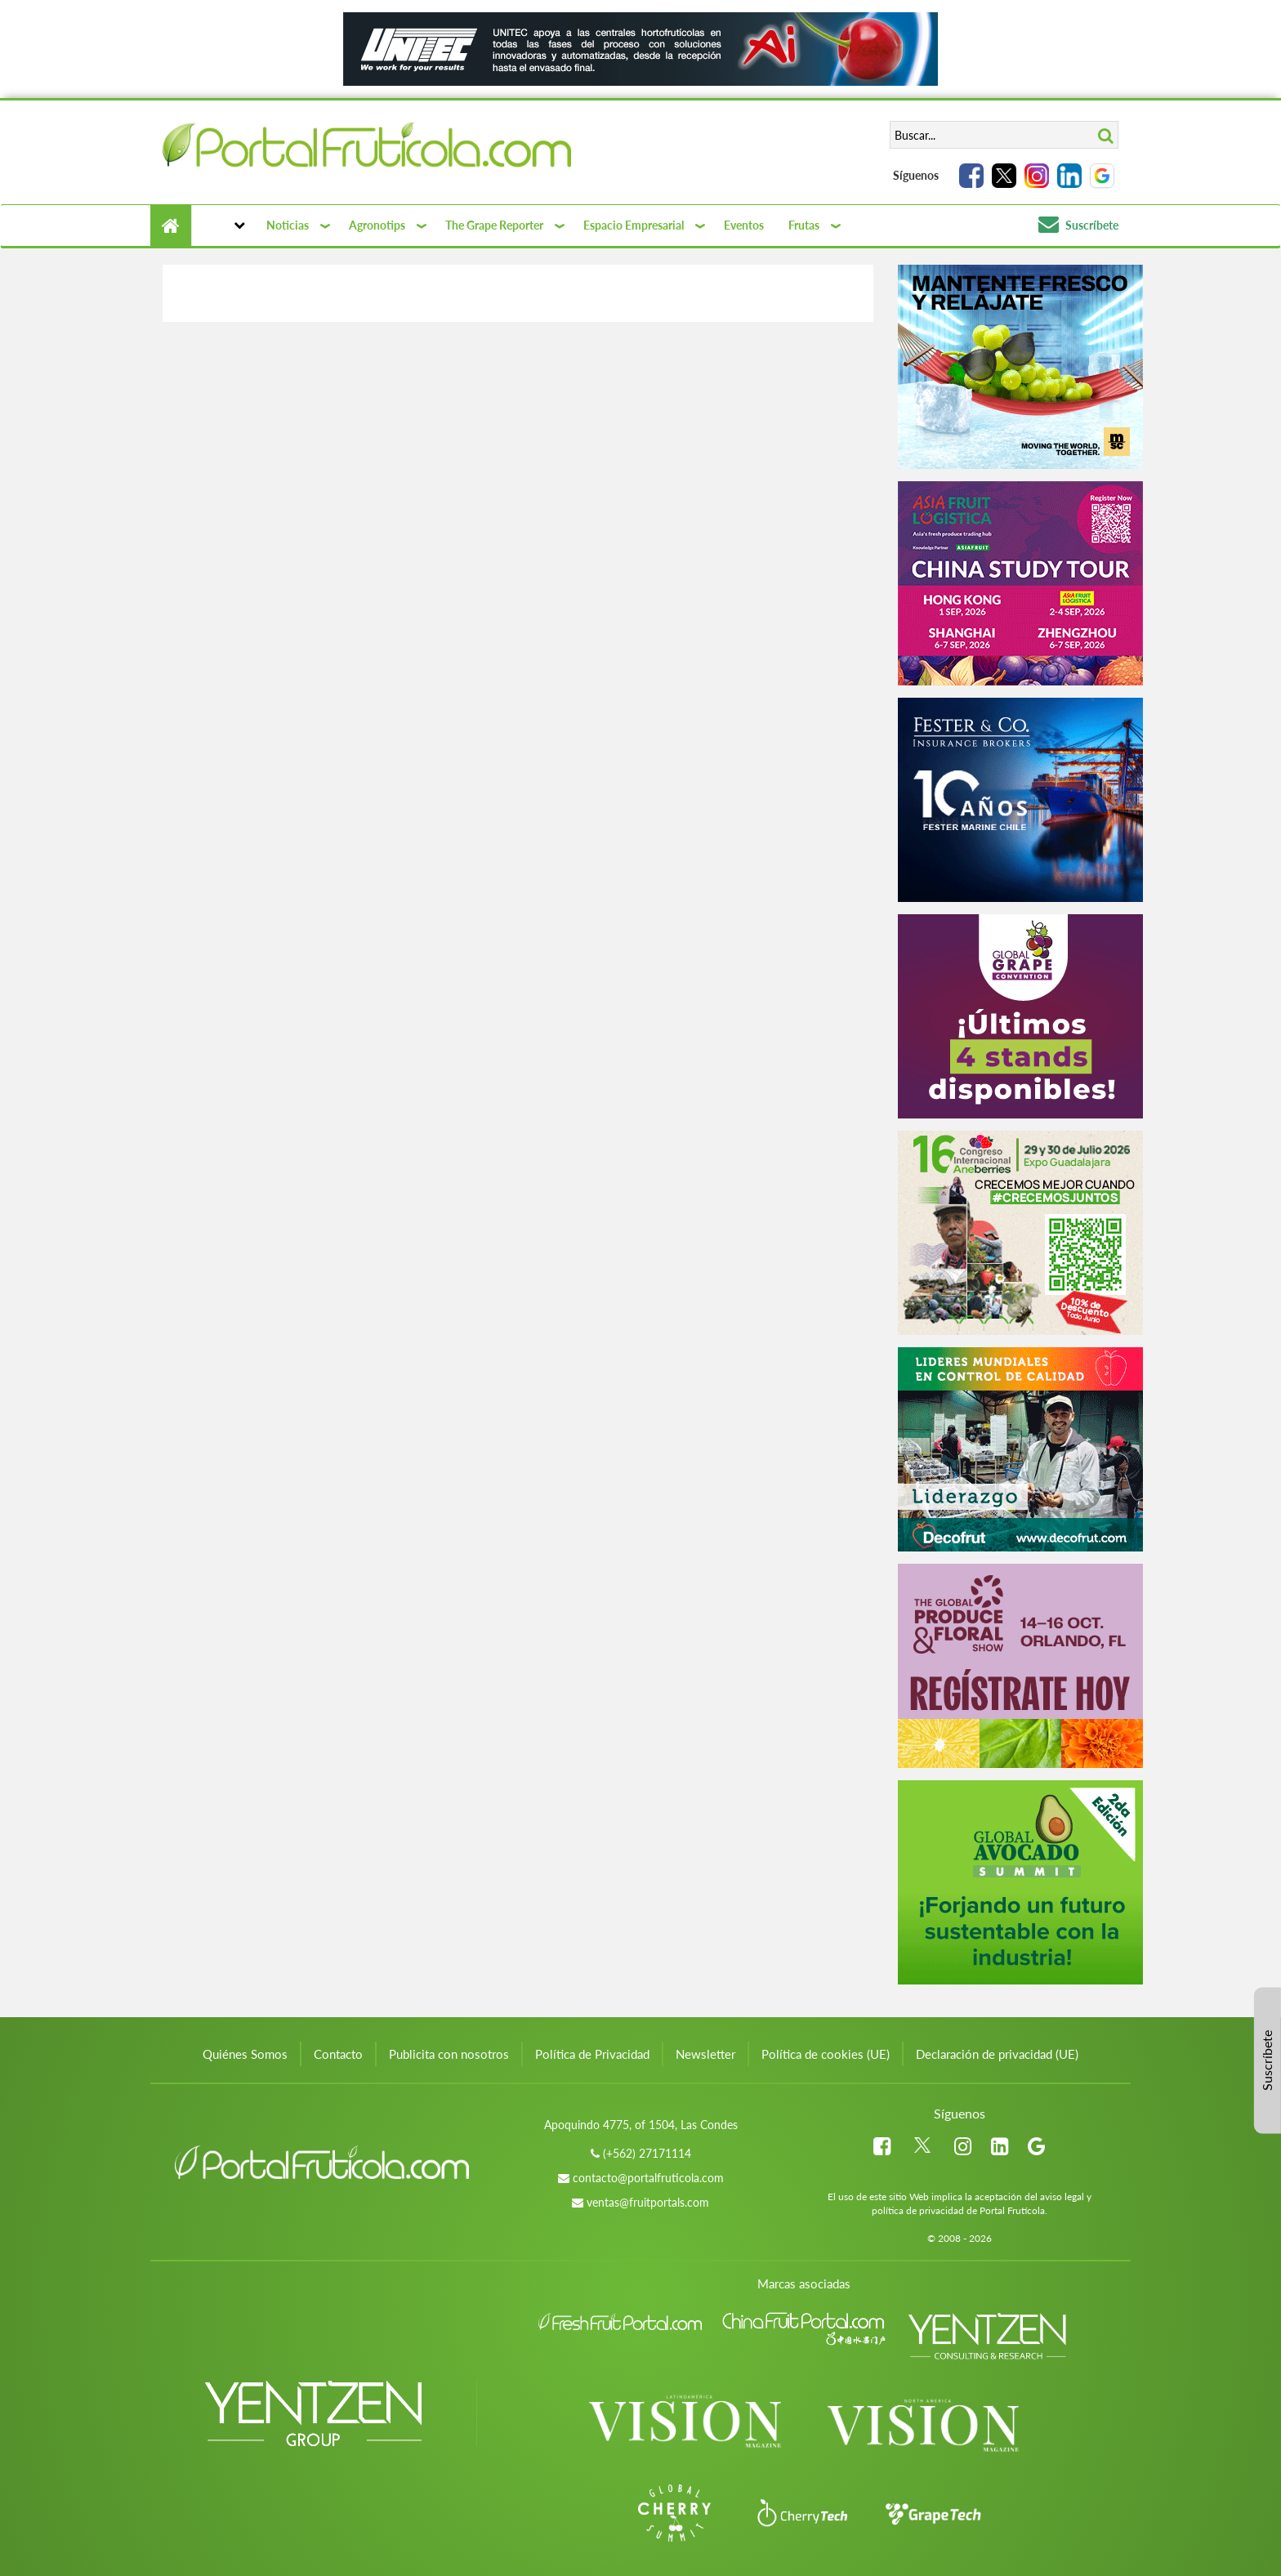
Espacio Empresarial (633, 225)
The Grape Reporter (494, 225)
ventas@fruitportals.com (648, 2202)
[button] (222, 225)
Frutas (803, 225)
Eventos (744, 225)
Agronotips (377, 225)
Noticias (287, 225)
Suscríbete (1078, 225)
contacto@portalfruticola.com (648, 2178)
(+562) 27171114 (647, 2153)
